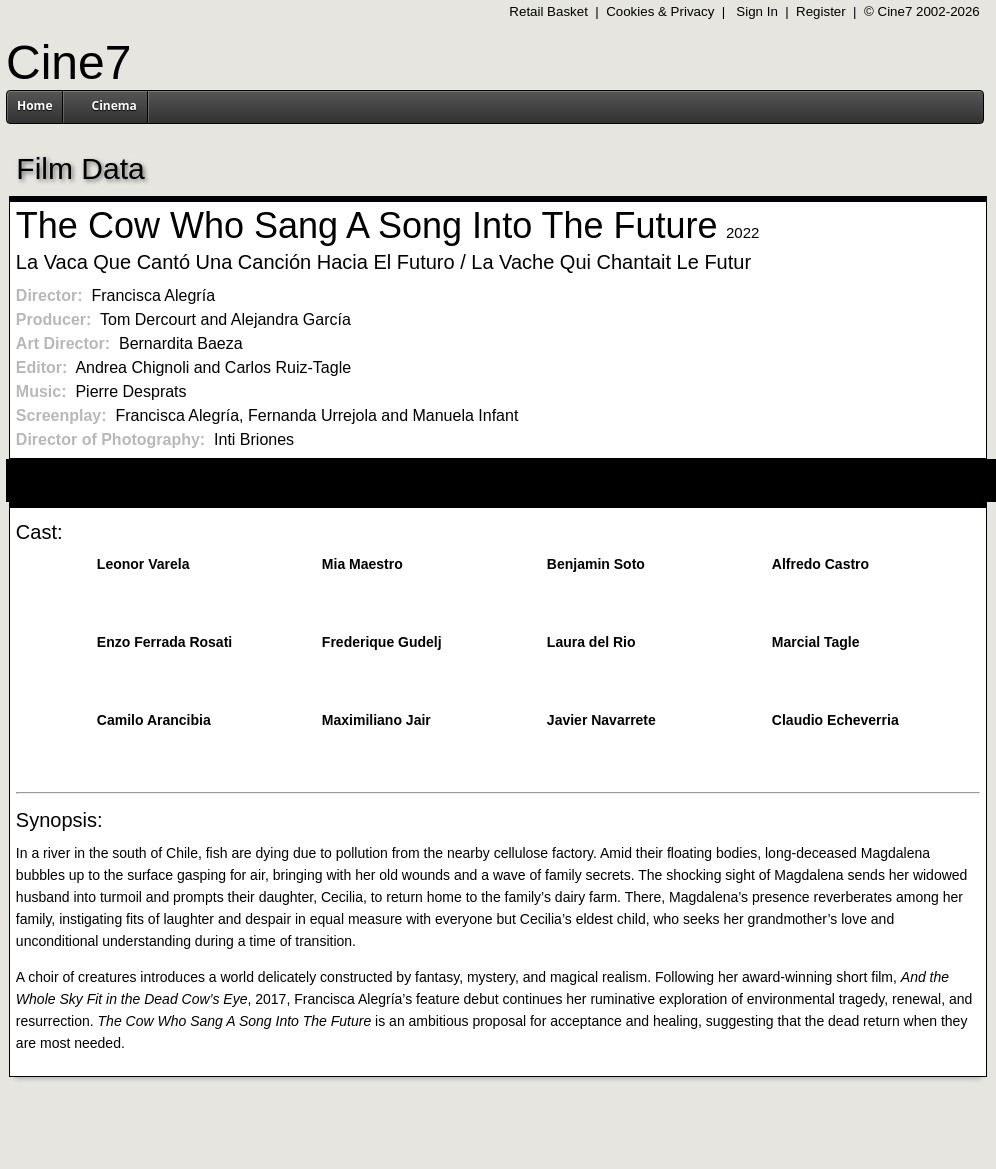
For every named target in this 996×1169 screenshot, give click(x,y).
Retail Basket (548, 11)
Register (821, 11)
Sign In (757, 11)
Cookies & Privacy (660, 11)
